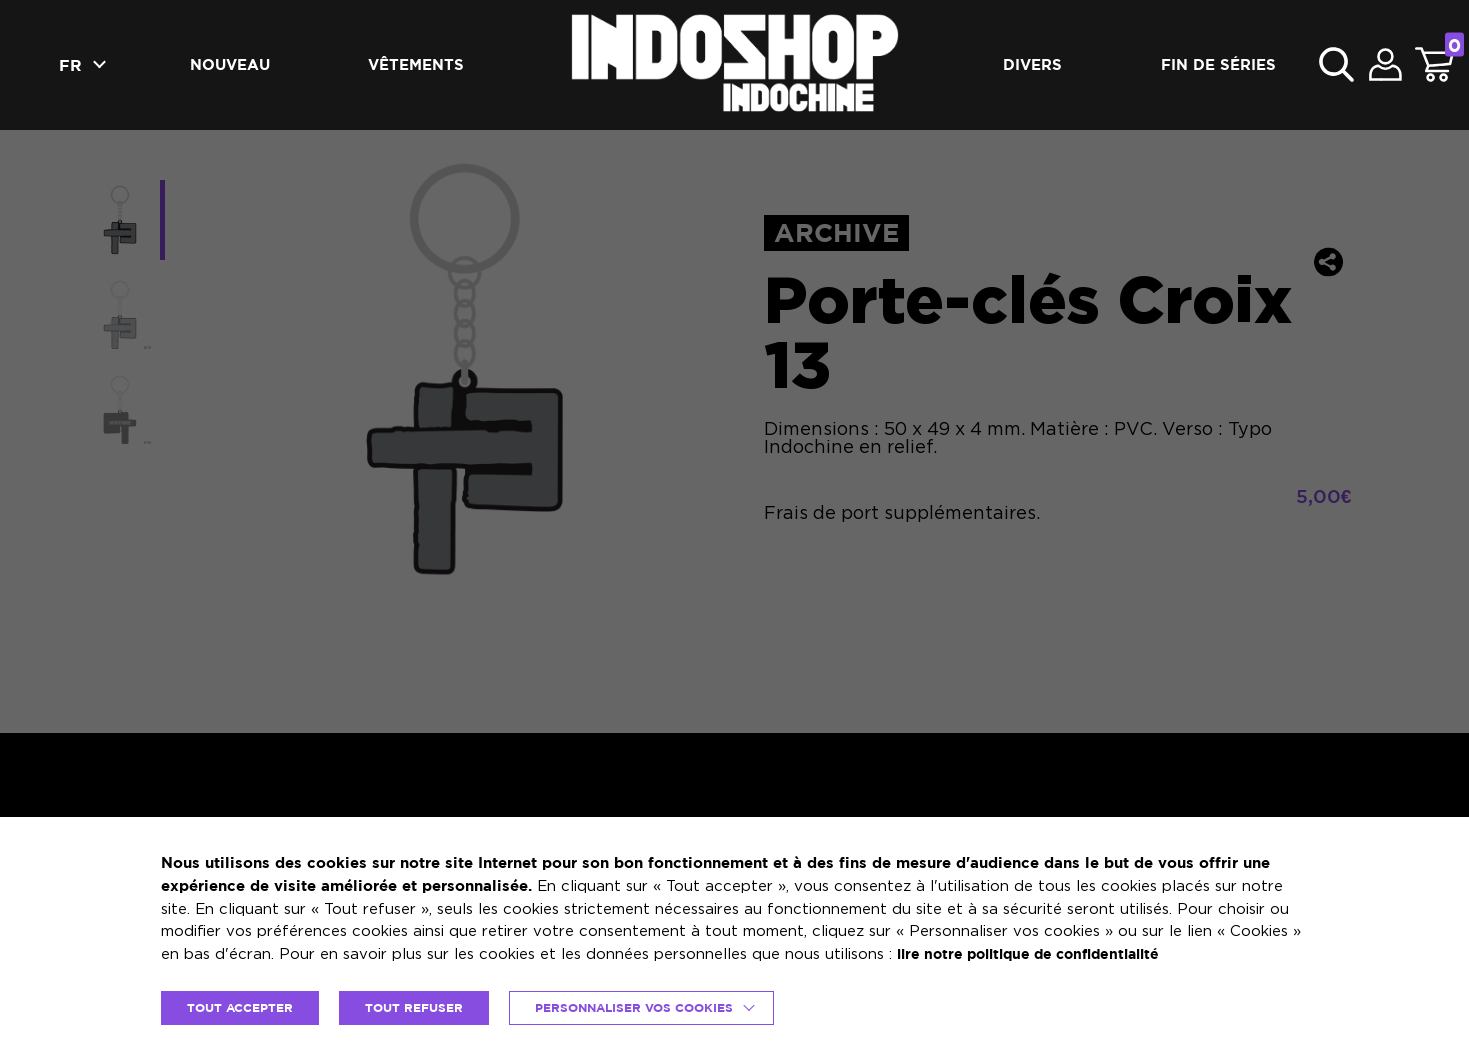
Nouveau (230, 64)
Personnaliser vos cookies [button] (655, 1007)
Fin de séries (1218, 64)
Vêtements (416, 64)
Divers (1032, 64)
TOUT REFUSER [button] (425, 1007)
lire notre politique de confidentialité (1039, 952)
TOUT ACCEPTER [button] (244, 1007)
